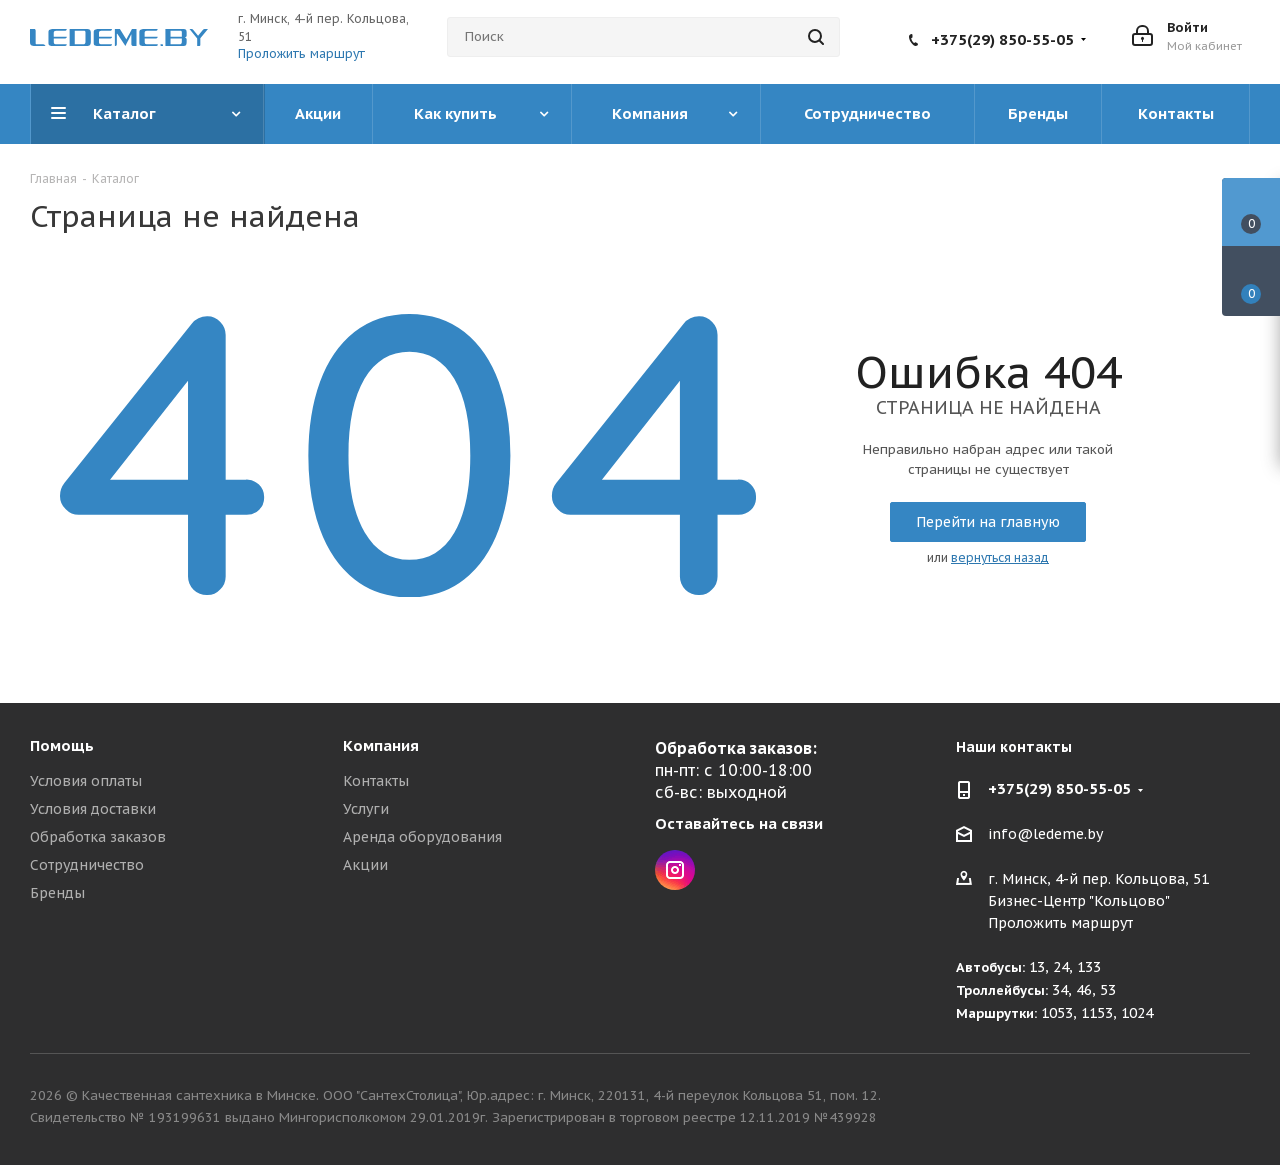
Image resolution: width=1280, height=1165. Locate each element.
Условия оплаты (86, 781)
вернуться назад (1000, 557)
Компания (381, 745)
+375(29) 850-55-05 (1002, 39)
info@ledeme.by (1045, 835)
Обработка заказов (98, 837)
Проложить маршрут (301, 53)
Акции (365, 865)
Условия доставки (93, 809)
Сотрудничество (87, 865)
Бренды (57, 893)
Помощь (62, 745)
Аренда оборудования (422, 837)
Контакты (376, 781)
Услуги (366, 809)
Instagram (675, 870)
